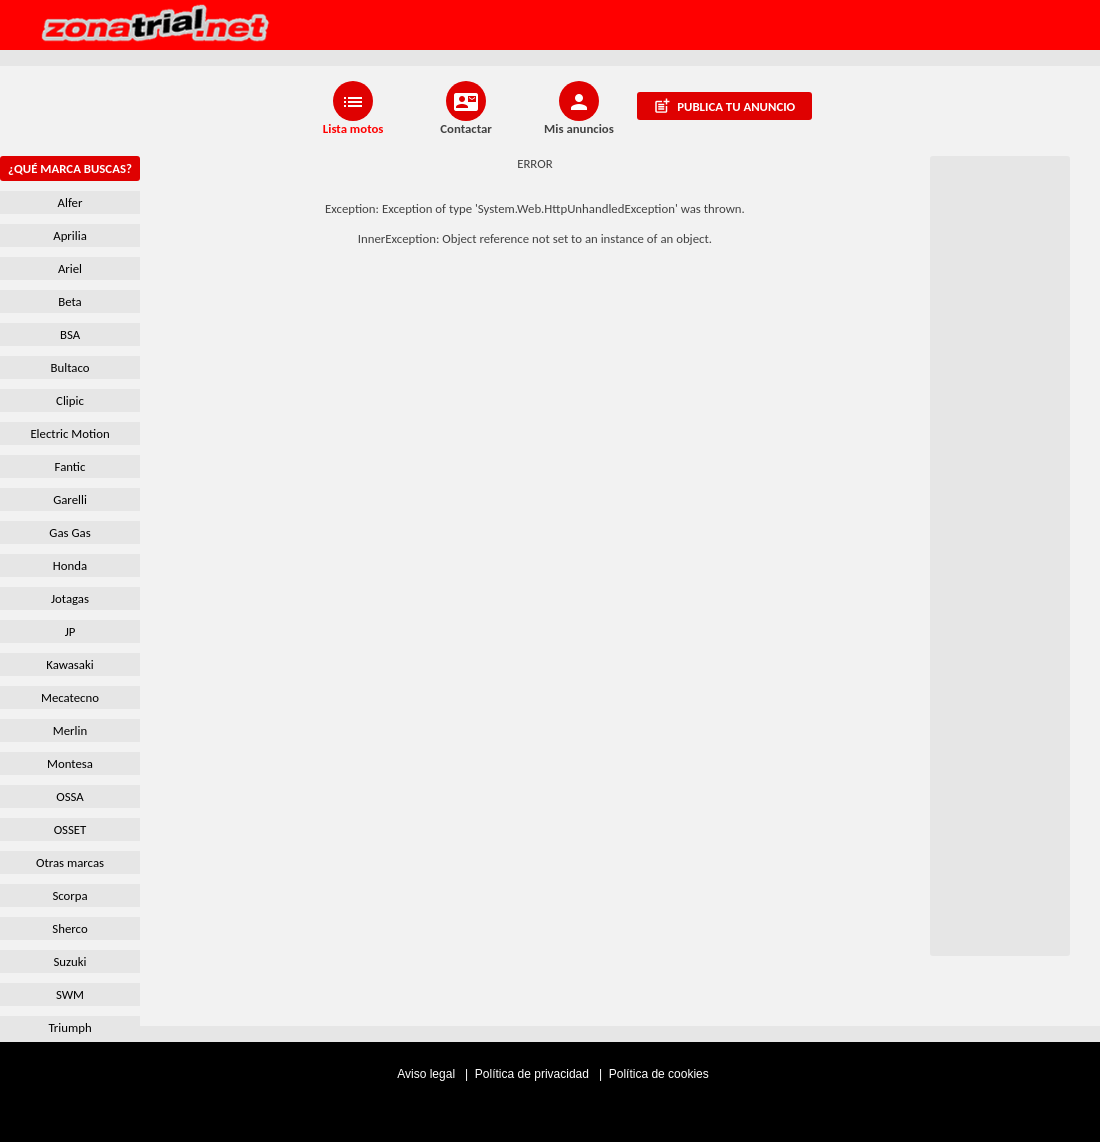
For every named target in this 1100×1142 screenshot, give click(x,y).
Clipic (70, 400)
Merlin (70, 730)
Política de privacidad (533, 1074)
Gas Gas (69, 532)
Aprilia (70, 235)
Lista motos (353, 128)
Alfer (70, 202)
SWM (70, 994)
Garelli (70, 499)
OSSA (70, 796)
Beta (70, 301)
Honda (70, 565)
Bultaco (70, 367)
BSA (70, 334)
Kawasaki (70, 664)
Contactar (466, 128)
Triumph (69, 1027)
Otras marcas (70, 862)
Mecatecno (70, 697)
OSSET (70, 829)
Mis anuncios (579, 128)
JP (70, 631)
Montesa (70, 763)
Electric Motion (69, 433)
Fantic (70, 466)
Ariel (70, 268)
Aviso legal (427, 1074)
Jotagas (70, 598)
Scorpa (69, 895)
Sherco (69, 928)
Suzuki (69, 961)
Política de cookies (659, 1074)
